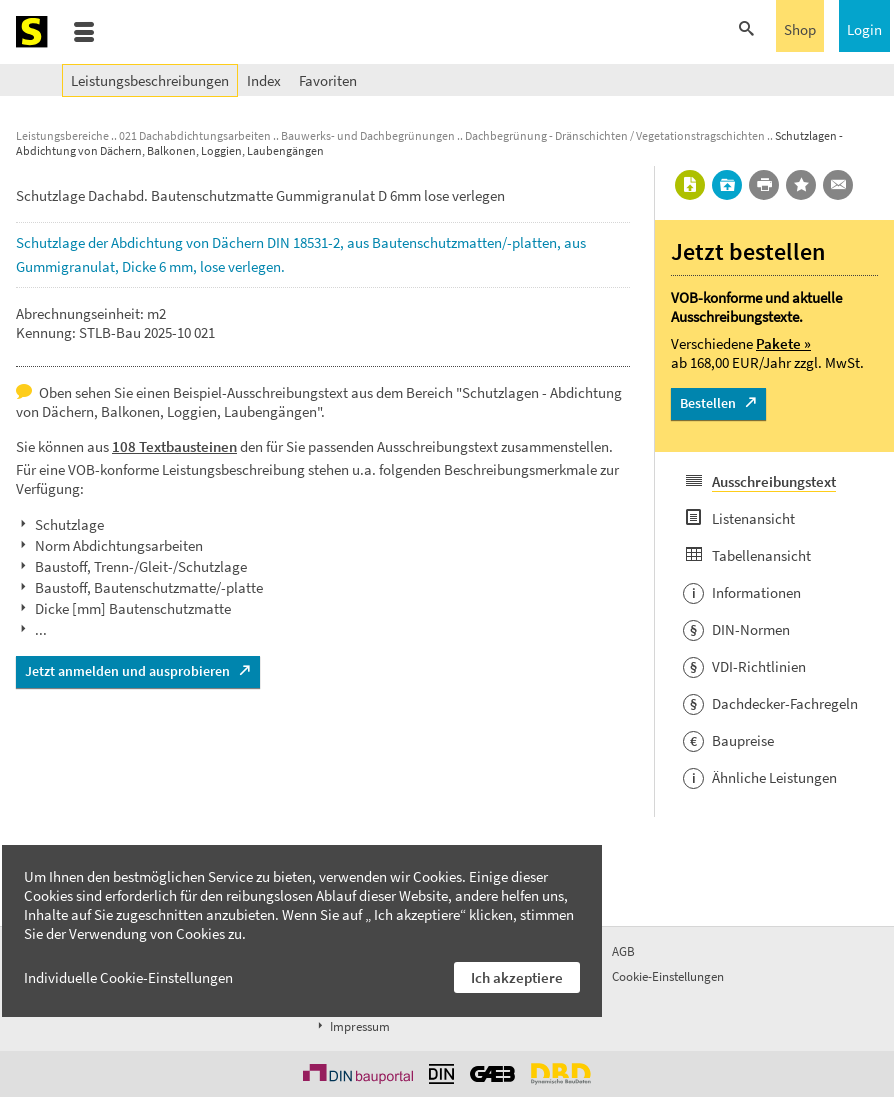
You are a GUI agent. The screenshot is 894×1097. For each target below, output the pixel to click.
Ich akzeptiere (517, 977)
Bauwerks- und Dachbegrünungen (368, 135)
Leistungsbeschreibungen (150, 80)
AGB (623, 951)
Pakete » (783, 343)
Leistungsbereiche (62, 135)
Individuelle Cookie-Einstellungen (128, 977)
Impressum (352, 1026)
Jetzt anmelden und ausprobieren (127, 671)
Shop (800, 29)
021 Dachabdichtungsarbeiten (195, 135)
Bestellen (708, 403)
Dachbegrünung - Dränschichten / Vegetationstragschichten (615, 135)
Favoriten (328, 80)
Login (864, 29)
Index (264, 80)
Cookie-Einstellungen (668, 976)
